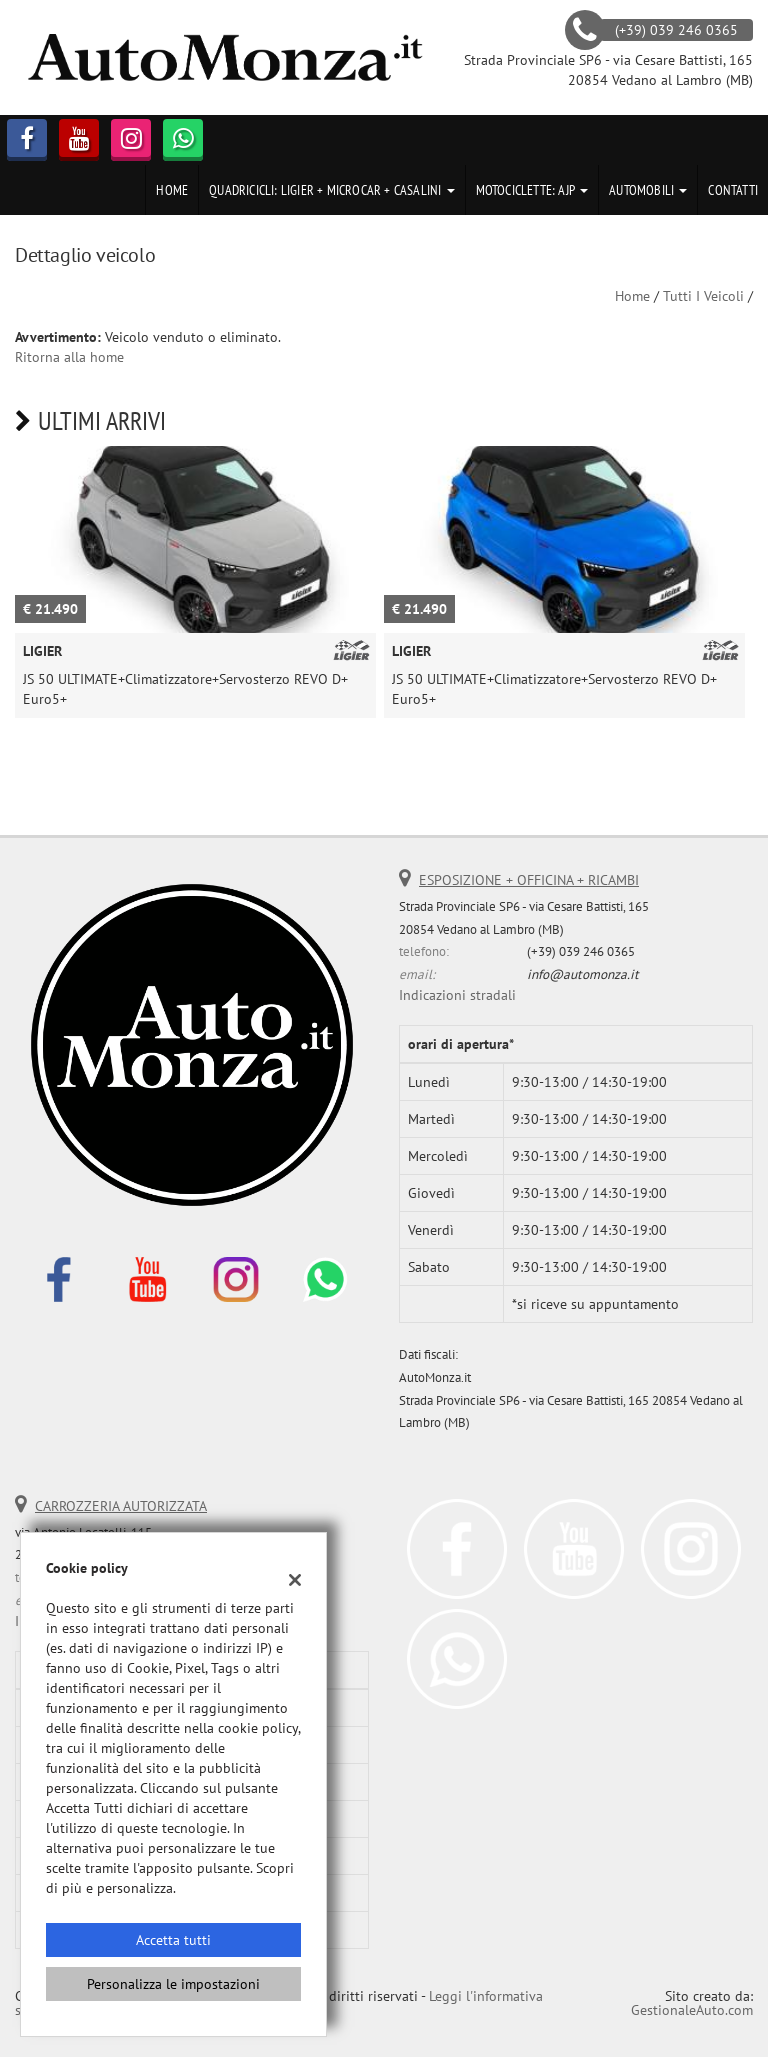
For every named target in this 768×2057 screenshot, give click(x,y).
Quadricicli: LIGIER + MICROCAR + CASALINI (331, 190)
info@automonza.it (583, 974)
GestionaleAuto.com (692, 2010)
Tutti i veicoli (703, 296)
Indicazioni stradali (457, 995)
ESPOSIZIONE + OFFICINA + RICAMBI (529, 880)
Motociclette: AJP (532, 190)
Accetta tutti (173, 1940)
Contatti (733, 190)
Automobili (648, 190)
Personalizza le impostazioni (173, 1984)
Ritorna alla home (69, 357)
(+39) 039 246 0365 (581, 951)
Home (172, 190)
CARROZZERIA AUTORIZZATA (121, 1506)
